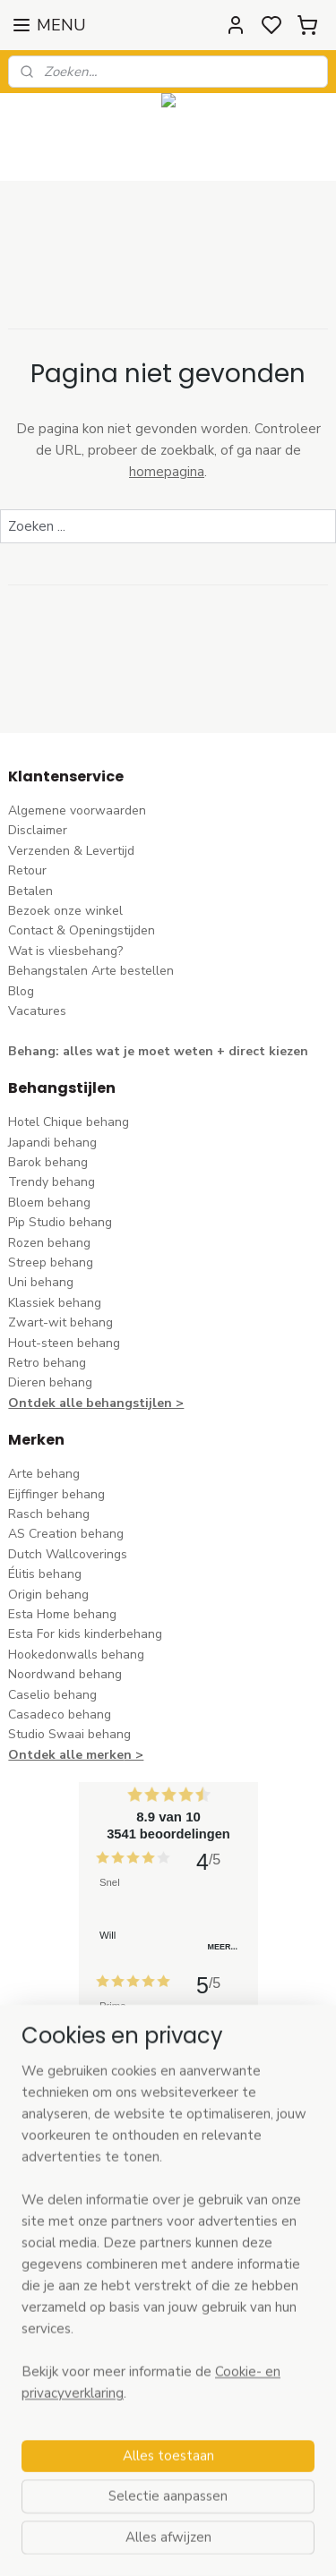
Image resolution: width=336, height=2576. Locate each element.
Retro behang (47, 1362)
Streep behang (50, 1262)
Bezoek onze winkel (65, 910)
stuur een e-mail (55, 2322)
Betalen (30, 891)
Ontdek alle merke (66, 1754)
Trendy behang (51, 1181)
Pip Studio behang (60, 1222)
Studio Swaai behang (69, 1734)
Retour (27, 870)
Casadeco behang (59, 1714)
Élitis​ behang (45, 1573)
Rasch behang (49, 1514)
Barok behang (48, 1162)
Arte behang (44, 1473)
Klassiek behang (54, 1302)
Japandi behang (52, 1142)
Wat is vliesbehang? (65, 951)
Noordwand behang (65, 1674)
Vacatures (37, 1010)
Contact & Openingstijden (81, 930)
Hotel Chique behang (68, 1121)
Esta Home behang (62, 1614)
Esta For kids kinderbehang (85, 1633)
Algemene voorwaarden (77, 810)
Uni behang (40, 1282)
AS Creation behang (66, 1533)
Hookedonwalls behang (76, 1654)
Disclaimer (37, 830)
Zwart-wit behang (60, 1322)
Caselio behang (52, 1694)
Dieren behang (50, 1382)
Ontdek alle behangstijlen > (96, 1403)
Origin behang (48, 1594)
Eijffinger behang (56, 1494)
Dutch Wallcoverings (67, 1554)
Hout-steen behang (64, 1343)
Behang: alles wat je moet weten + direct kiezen (158, 1051)
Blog (21, 991)
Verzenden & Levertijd (71, 850)
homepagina (166, 472)
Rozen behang (49, 1242)
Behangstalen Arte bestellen (91, 970)
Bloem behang (49, 1202)
